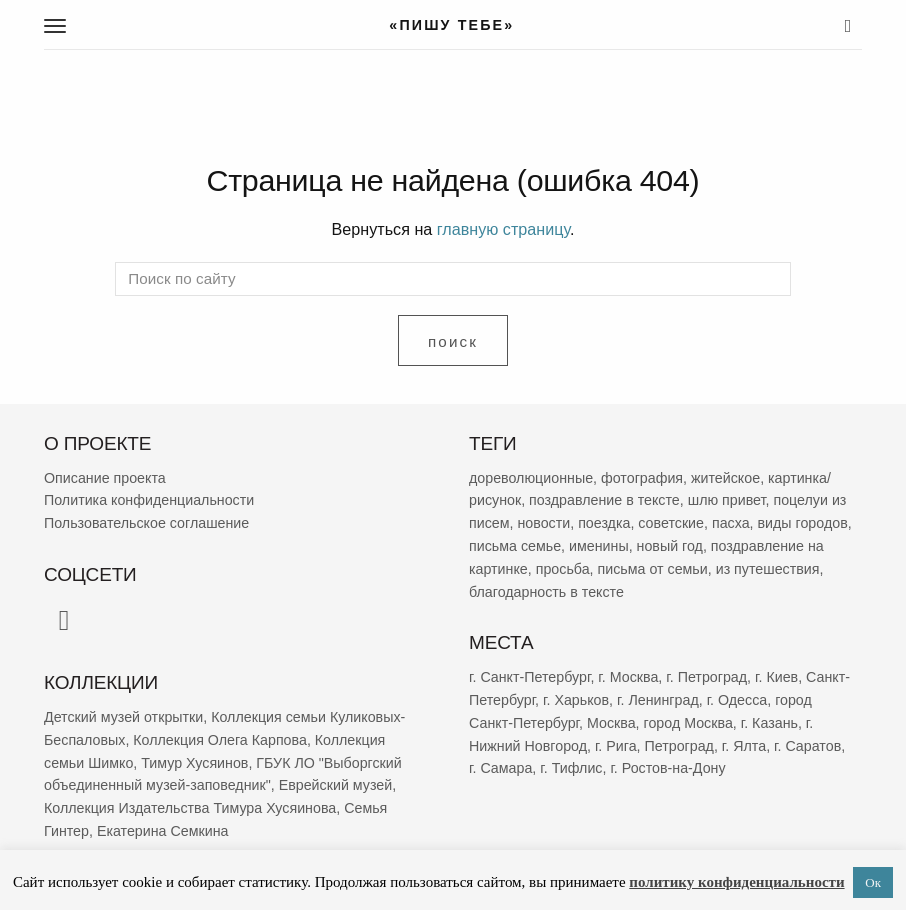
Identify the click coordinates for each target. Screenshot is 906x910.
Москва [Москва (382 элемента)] (611, 723)
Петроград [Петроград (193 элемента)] (678, 745)
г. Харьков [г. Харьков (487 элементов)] (576, 700)
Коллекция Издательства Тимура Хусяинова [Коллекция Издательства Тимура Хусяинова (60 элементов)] (190, 808)
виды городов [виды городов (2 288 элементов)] (803, 523)
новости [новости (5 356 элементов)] (543, 523)
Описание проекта (105, 478)
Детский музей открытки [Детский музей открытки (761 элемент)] (123, 717)
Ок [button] (873, 882)
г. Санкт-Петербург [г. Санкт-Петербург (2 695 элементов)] (529, 677)
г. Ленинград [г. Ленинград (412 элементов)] (658, 700)
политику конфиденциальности (736, 882)
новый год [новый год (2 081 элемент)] (670, 546)
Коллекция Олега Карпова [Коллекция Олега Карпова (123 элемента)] (220, 740)
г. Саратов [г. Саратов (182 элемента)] (807, 745)
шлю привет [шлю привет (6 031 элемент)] (727, 500)
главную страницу (503, 229)
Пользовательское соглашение (146, 523)
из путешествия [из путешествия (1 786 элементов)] (768, 569)
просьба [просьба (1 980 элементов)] (563, 569)
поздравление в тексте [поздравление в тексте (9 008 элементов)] (604, 500)
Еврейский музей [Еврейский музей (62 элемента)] (335, 785)
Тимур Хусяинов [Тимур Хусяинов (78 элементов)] (194, 762)
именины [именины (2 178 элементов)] (599, 546)
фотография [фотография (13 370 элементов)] (642, 478)
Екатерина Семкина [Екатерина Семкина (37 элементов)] (163, 831)
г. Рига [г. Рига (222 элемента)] (616, 745)
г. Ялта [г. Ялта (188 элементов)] (744, 745)
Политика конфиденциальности (149, 500)
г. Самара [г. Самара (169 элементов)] (500, 768)
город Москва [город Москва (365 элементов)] (688, 723)
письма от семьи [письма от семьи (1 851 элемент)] (653, 569)
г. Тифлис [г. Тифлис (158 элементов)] (571, 768)
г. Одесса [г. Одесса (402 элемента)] (737, 700)
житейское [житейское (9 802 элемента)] (725, 478)
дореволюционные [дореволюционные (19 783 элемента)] (531, 478)
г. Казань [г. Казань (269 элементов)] (769, 723)
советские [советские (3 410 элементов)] (671, 523)
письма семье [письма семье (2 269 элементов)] (515, 546)
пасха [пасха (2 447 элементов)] (731, 523)
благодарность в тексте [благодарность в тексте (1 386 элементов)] (546, 592)
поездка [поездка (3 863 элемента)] (604, 523)
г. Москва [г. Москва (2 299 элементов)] (628, 677)
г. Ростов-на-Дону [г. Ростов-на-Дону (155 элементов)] (667, 768)
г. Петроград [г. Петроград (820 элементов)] (706, 677)
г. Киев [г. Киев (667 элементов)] (776, 677)
